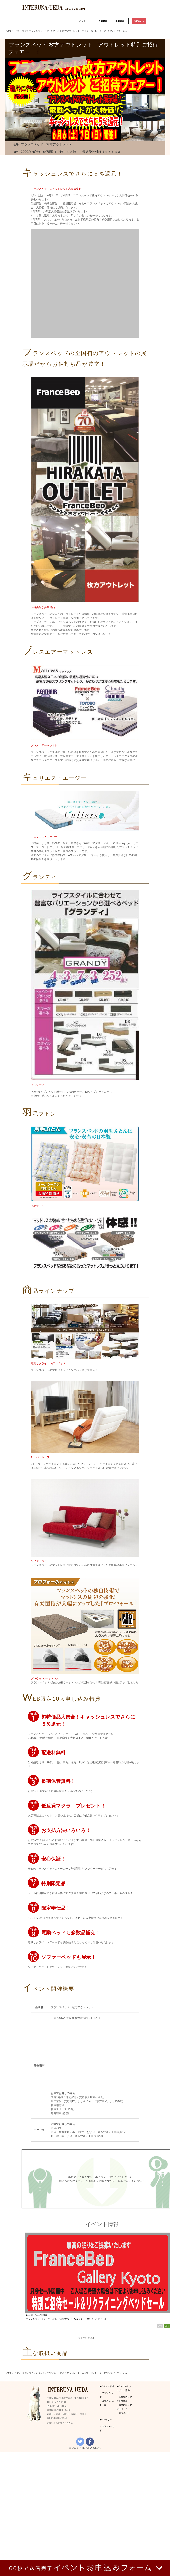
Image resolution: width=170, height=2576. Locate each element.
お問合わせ (139, 20)
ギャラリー (84, 20)
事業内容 (120, 20)
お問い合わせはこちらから (60, 2421)
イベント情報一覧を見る (85, 2336)
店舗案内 (102, 20)
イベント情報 (107, 2385)
